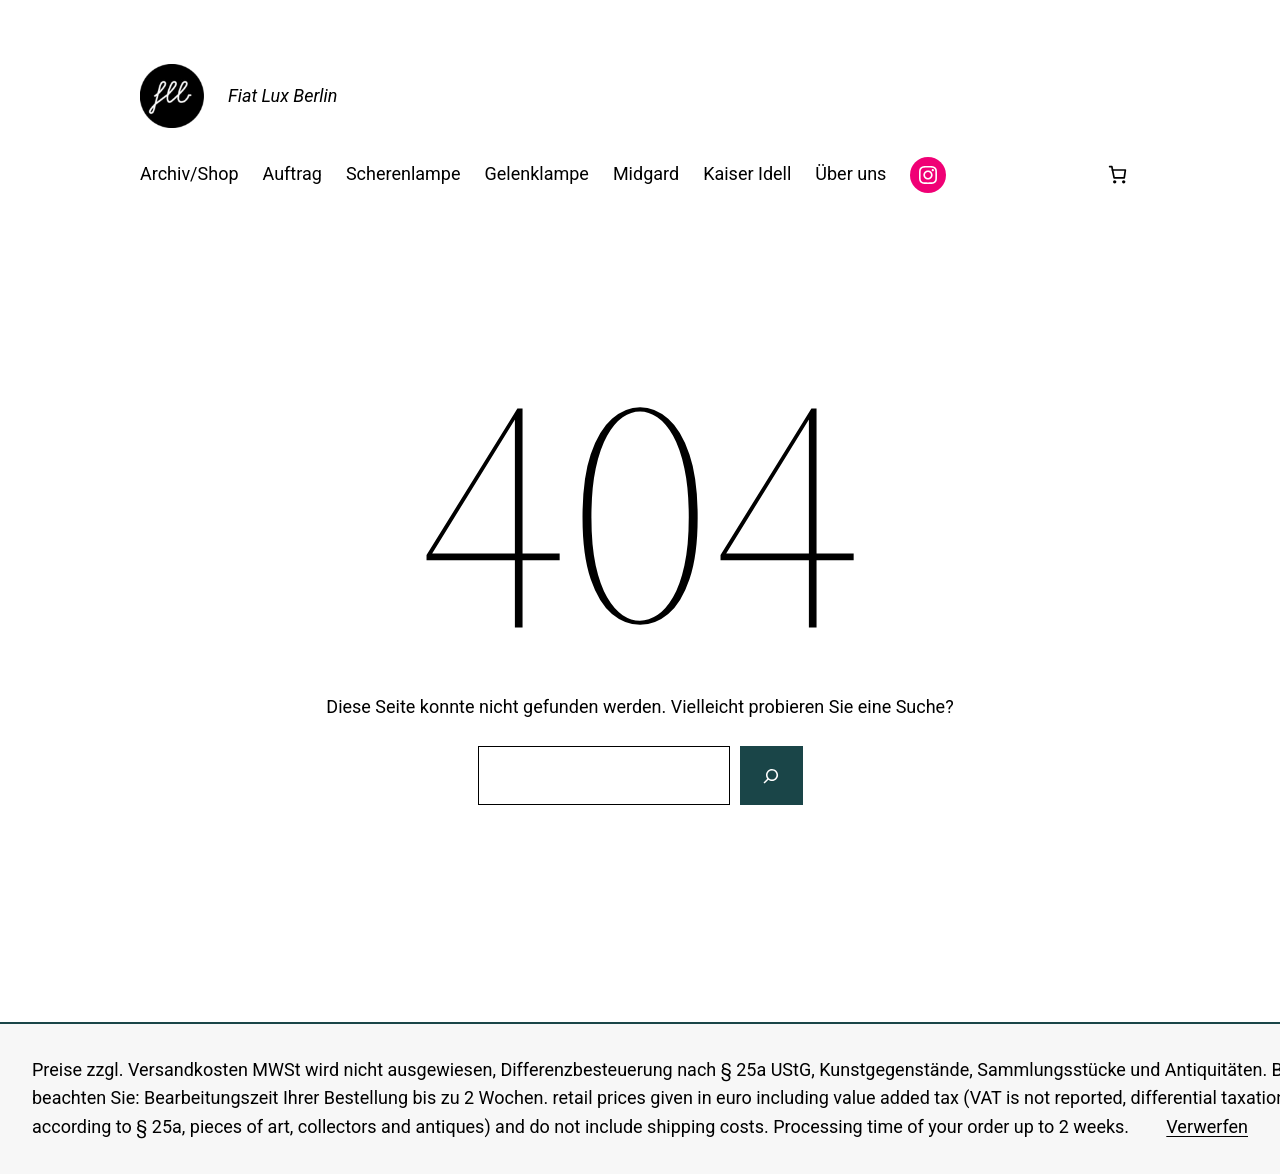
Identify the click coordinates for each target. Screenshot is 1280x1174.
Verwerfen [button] (1207, 1126)
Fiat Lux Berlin (282, 95)
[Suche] (771, 776)
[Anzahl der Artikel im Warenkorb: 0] (1117, 174)
